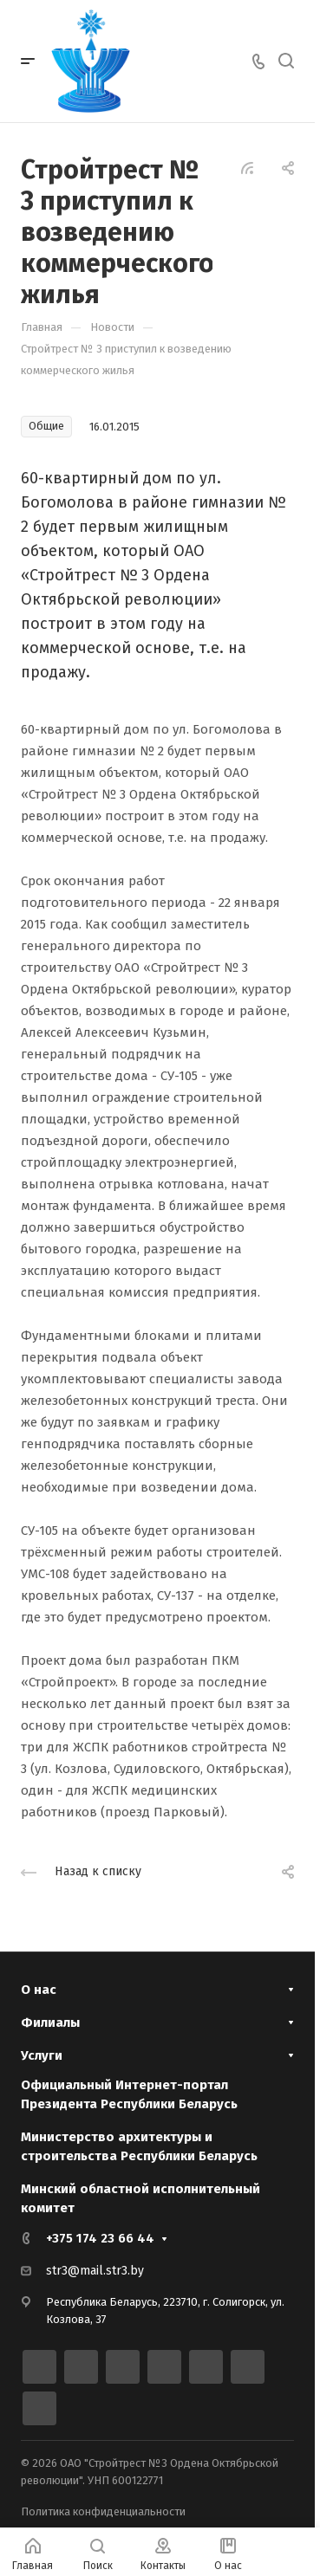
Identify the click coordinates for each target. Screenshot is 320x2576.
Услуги (41, 2055)
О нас (38, 1989)
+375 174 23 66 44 (100, 2238)
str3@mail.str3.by (95, 2270)
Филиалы (50, 2022)
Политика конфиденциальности (103, 2511)
